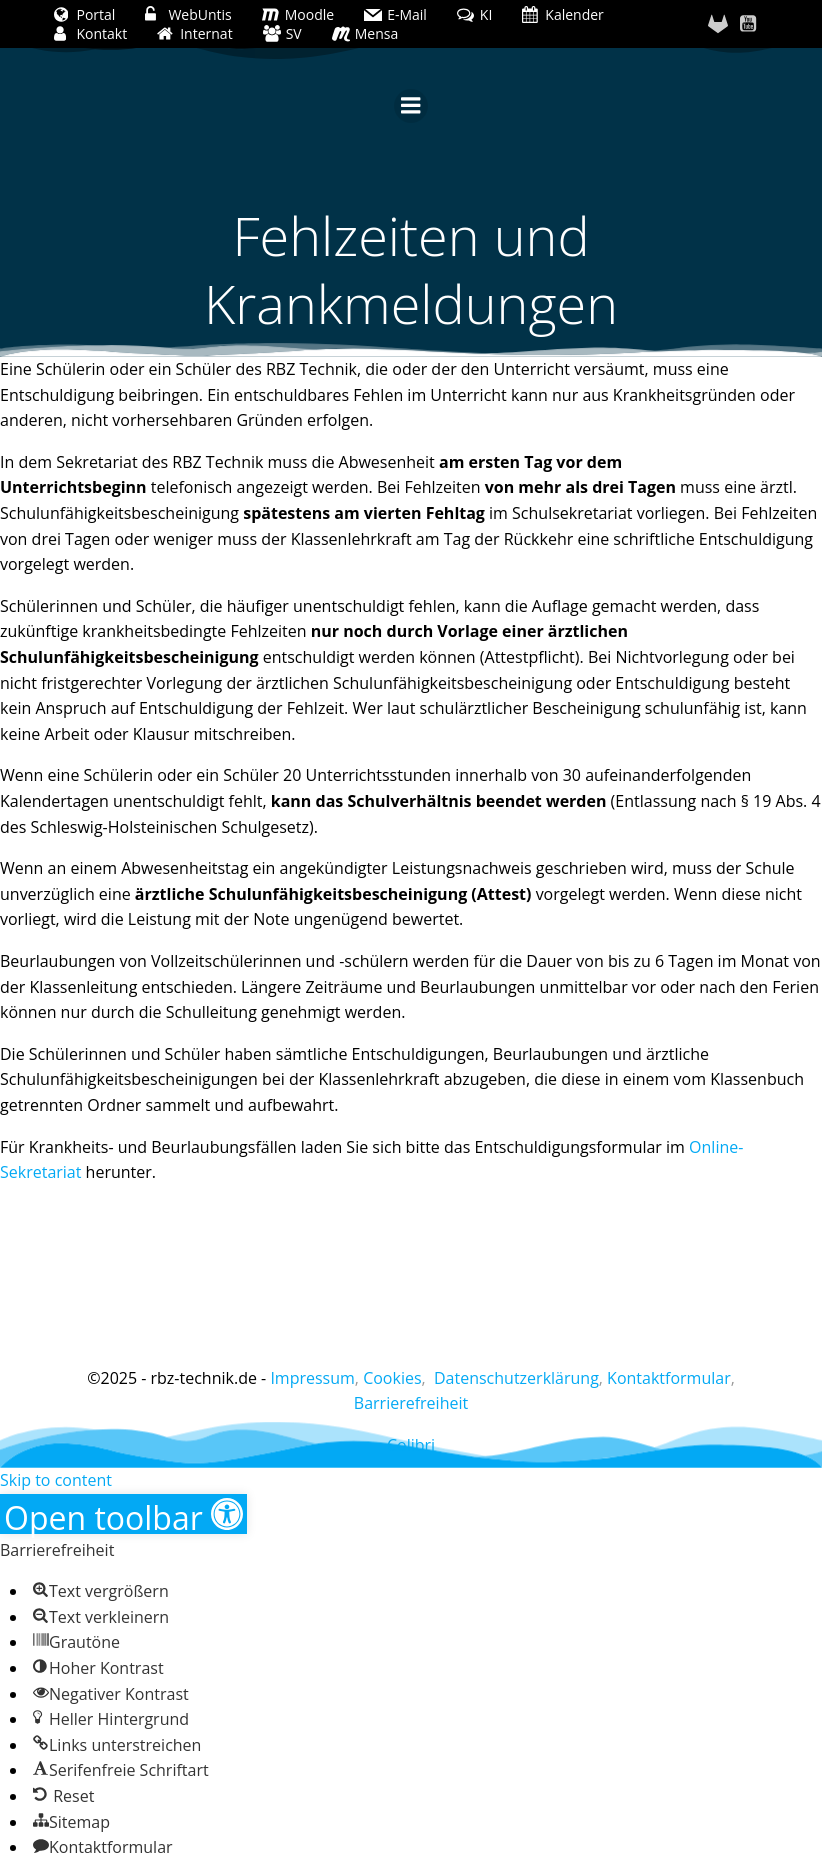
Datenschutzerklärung (516, 1378)
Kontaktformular (669, 1378)
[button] (123, 1514)
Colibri (411, 1445)
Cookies (392, 1378)
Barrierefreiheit (411, 1403)
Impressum (312, 1378)
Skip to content (56, 1480)
